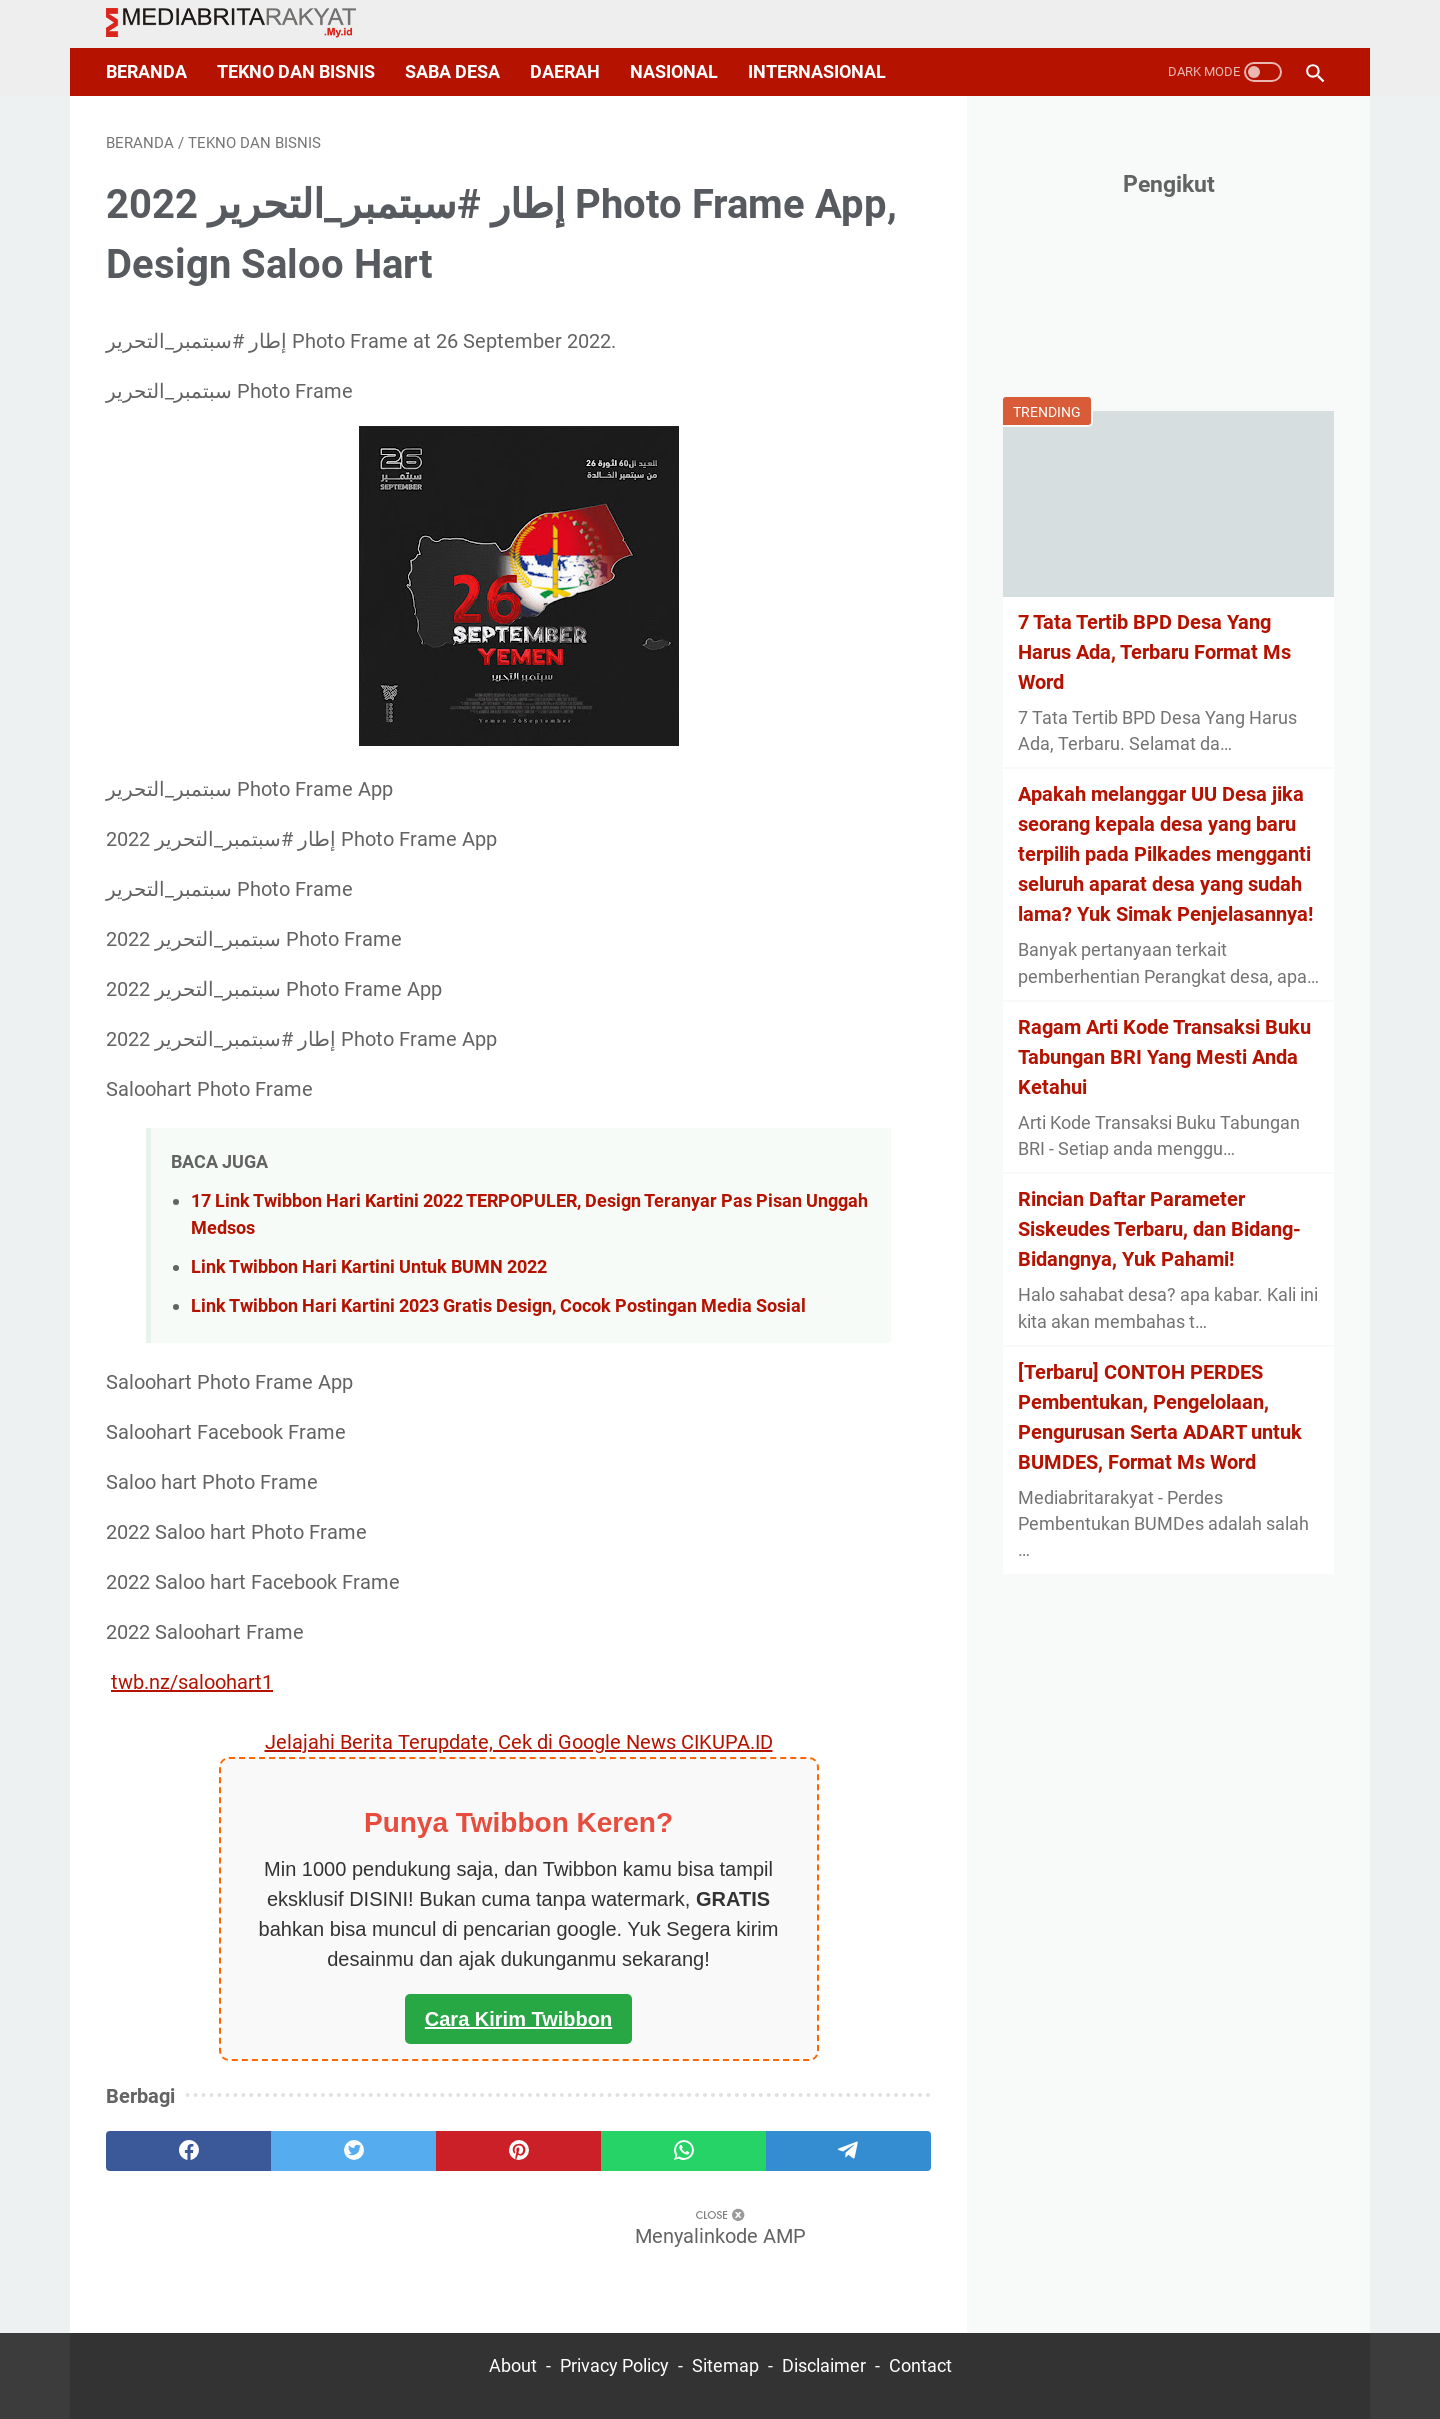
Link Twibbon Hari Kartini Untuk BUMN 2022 (369, 1266)
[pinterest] (518, 2151)
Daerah (565, 72)
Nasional (674, 72)
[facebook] (188, 2151)
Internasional (817, 72)
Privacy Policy (614, 2366)
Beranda (146, 72)
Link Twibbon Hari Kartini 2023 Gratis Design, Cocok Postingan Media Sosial (498, 1305)
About (513, 2366)
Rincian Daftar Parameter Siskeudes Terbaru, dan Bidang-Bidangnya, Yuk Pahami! (1159, 1229)
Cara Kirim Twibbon (518, 2019)
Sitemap (725, 2366)
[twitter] (353, 2151)
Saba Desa (452, 72)
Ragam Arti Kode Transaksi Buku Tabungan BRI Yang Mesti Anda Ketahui (1164, 1057)
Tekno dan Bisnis (296, 72)
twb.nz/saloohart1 (192, 1682)
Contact (920, 2366)
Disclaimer (824, 2366)
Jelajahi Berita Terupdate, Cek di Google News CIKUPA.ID (519, 1742)
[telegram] (848, 2151)
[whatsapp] (683, 2151)
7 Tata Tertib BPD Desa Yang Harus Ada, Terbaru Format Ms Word (1154, 652)
